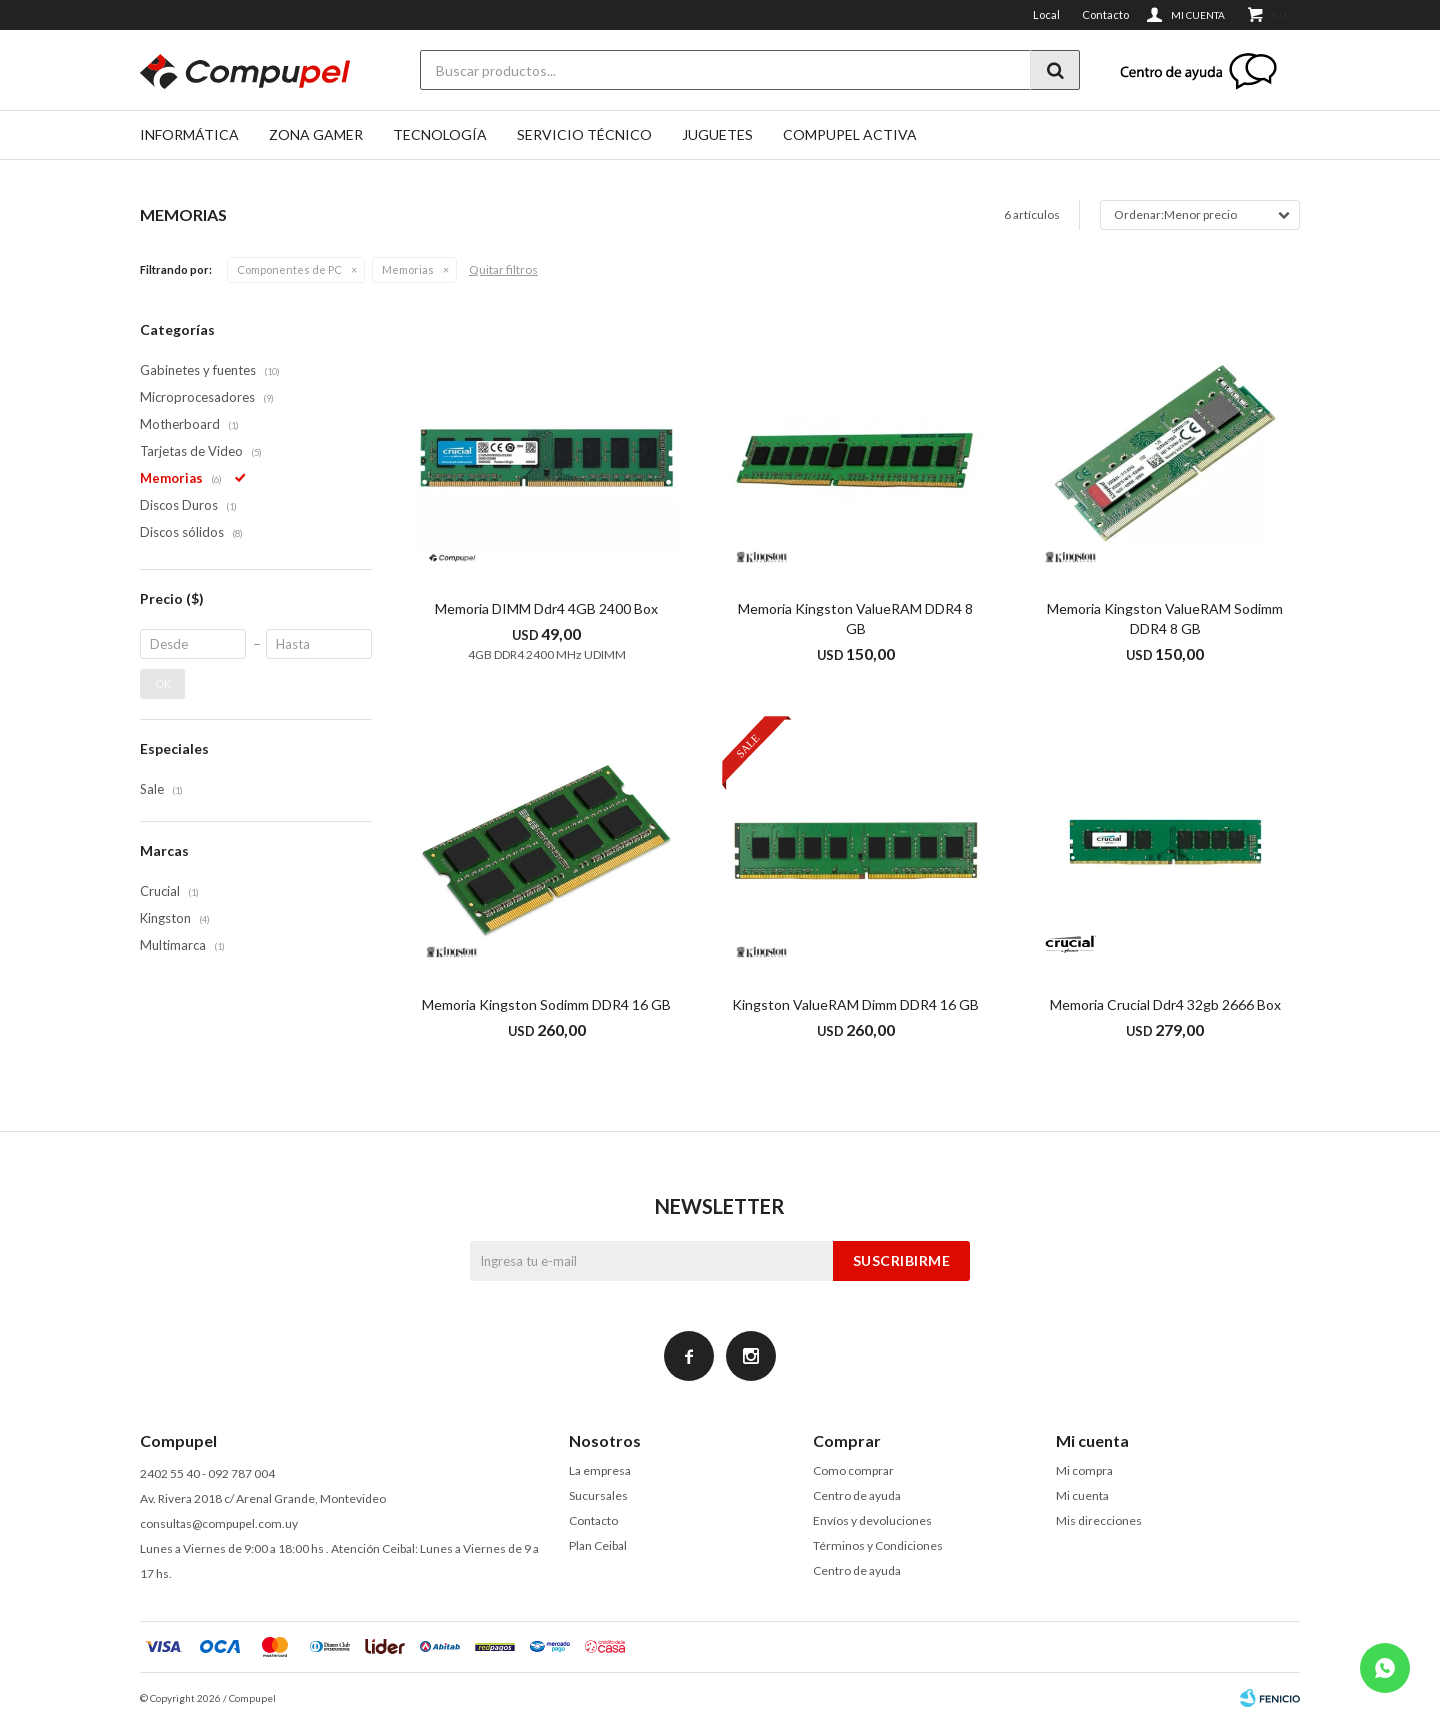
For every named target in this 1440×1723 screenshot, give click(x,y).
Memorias (408, 269)
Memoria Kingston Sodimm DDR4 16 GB (546, 1004)
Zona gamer (316, 134)
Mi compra (1084, 1470)
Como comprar (853, 1470)
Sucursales (598, 1495)
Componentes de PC (289, 269)
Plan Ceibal (598, 1545)
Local (1046, 14)
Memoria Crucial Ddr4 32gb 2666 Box (1165, 1004)
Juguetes (717, 134)
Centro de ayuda (857, 1495)
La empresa (600, 1470)
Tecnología (440, 134)
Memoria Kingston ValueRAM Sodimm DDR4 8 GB (1165, 618)
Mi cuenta (1082, 1495)
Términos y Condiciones (878, 1545)
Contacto (1105, 14)
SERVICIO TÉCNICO (584, 134)
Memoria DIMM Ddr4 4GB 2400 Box (546, 608)
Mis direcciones (1099, 1520)
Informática (189, 134)
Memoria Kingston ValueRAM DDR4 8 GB (855, 618)
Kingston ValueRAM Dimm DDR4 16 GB (855, 1004)
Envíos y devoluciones (872, 1520)
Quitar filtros (503, 269)
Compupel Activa (850, 134)
